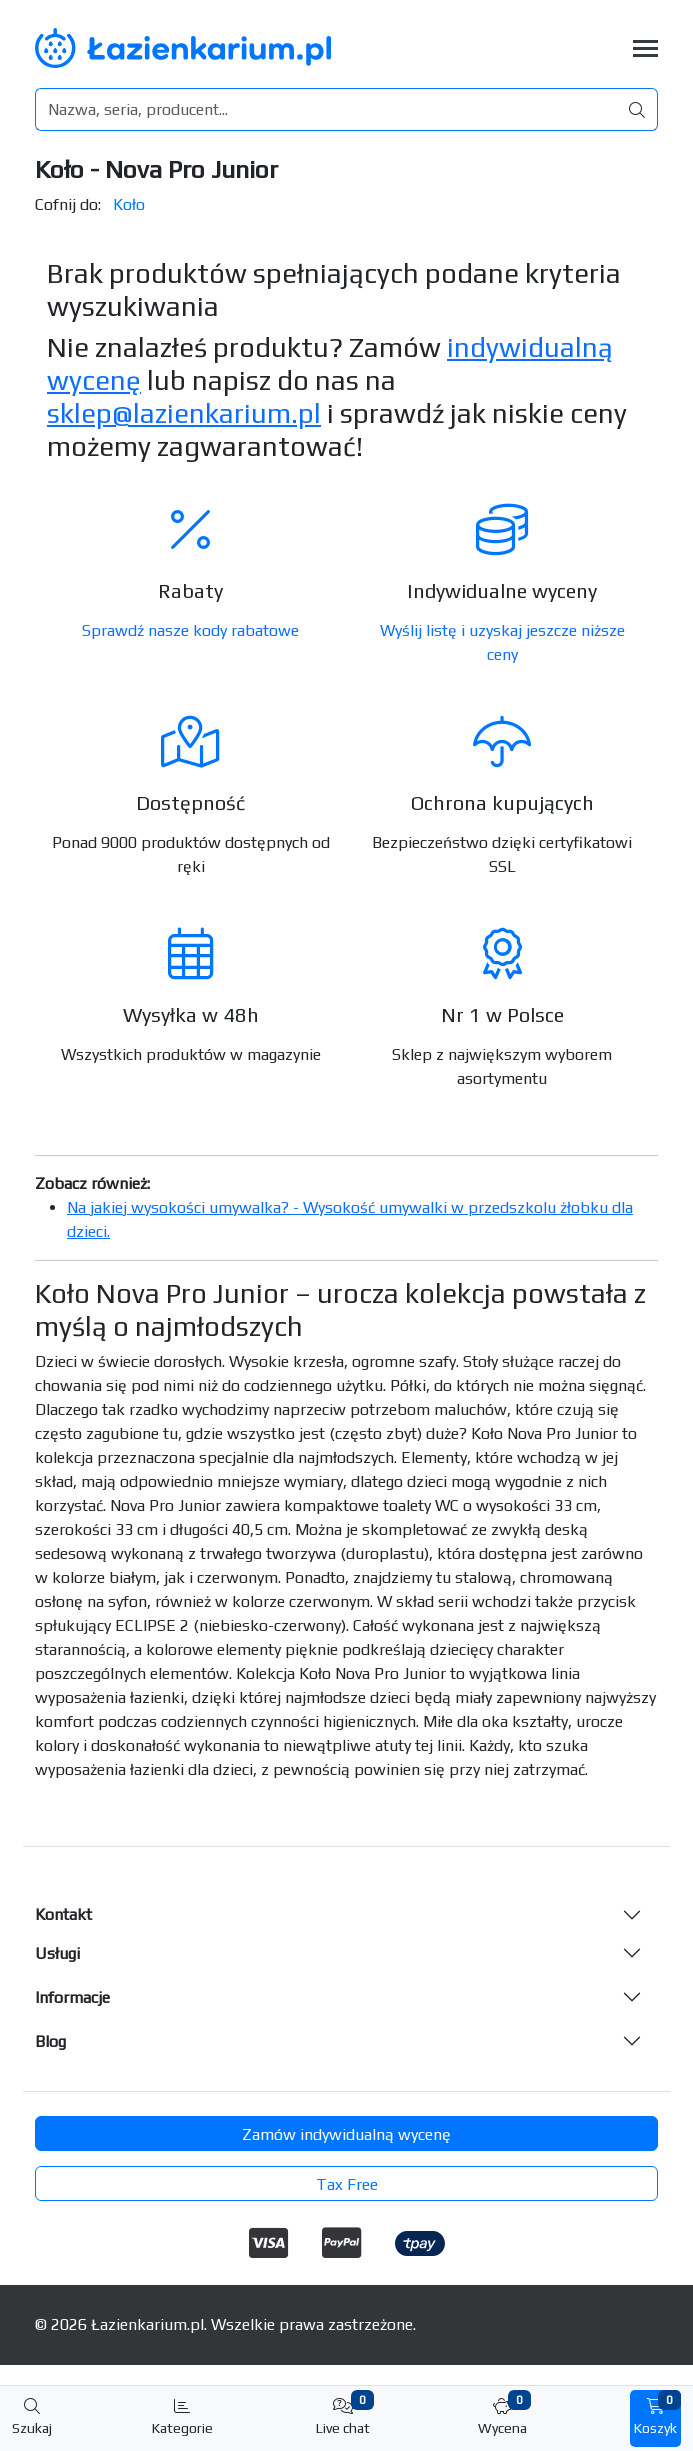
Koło (129, 204)
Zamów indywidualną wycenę (346, 2134)
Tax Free (347, 2184)
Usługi (57, 1953)
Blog (50, 2041)
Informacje (72, 1997)
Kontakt (63, 1914)
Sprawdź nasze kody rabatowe (190, 630)
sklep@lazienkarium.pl (184, 413)
